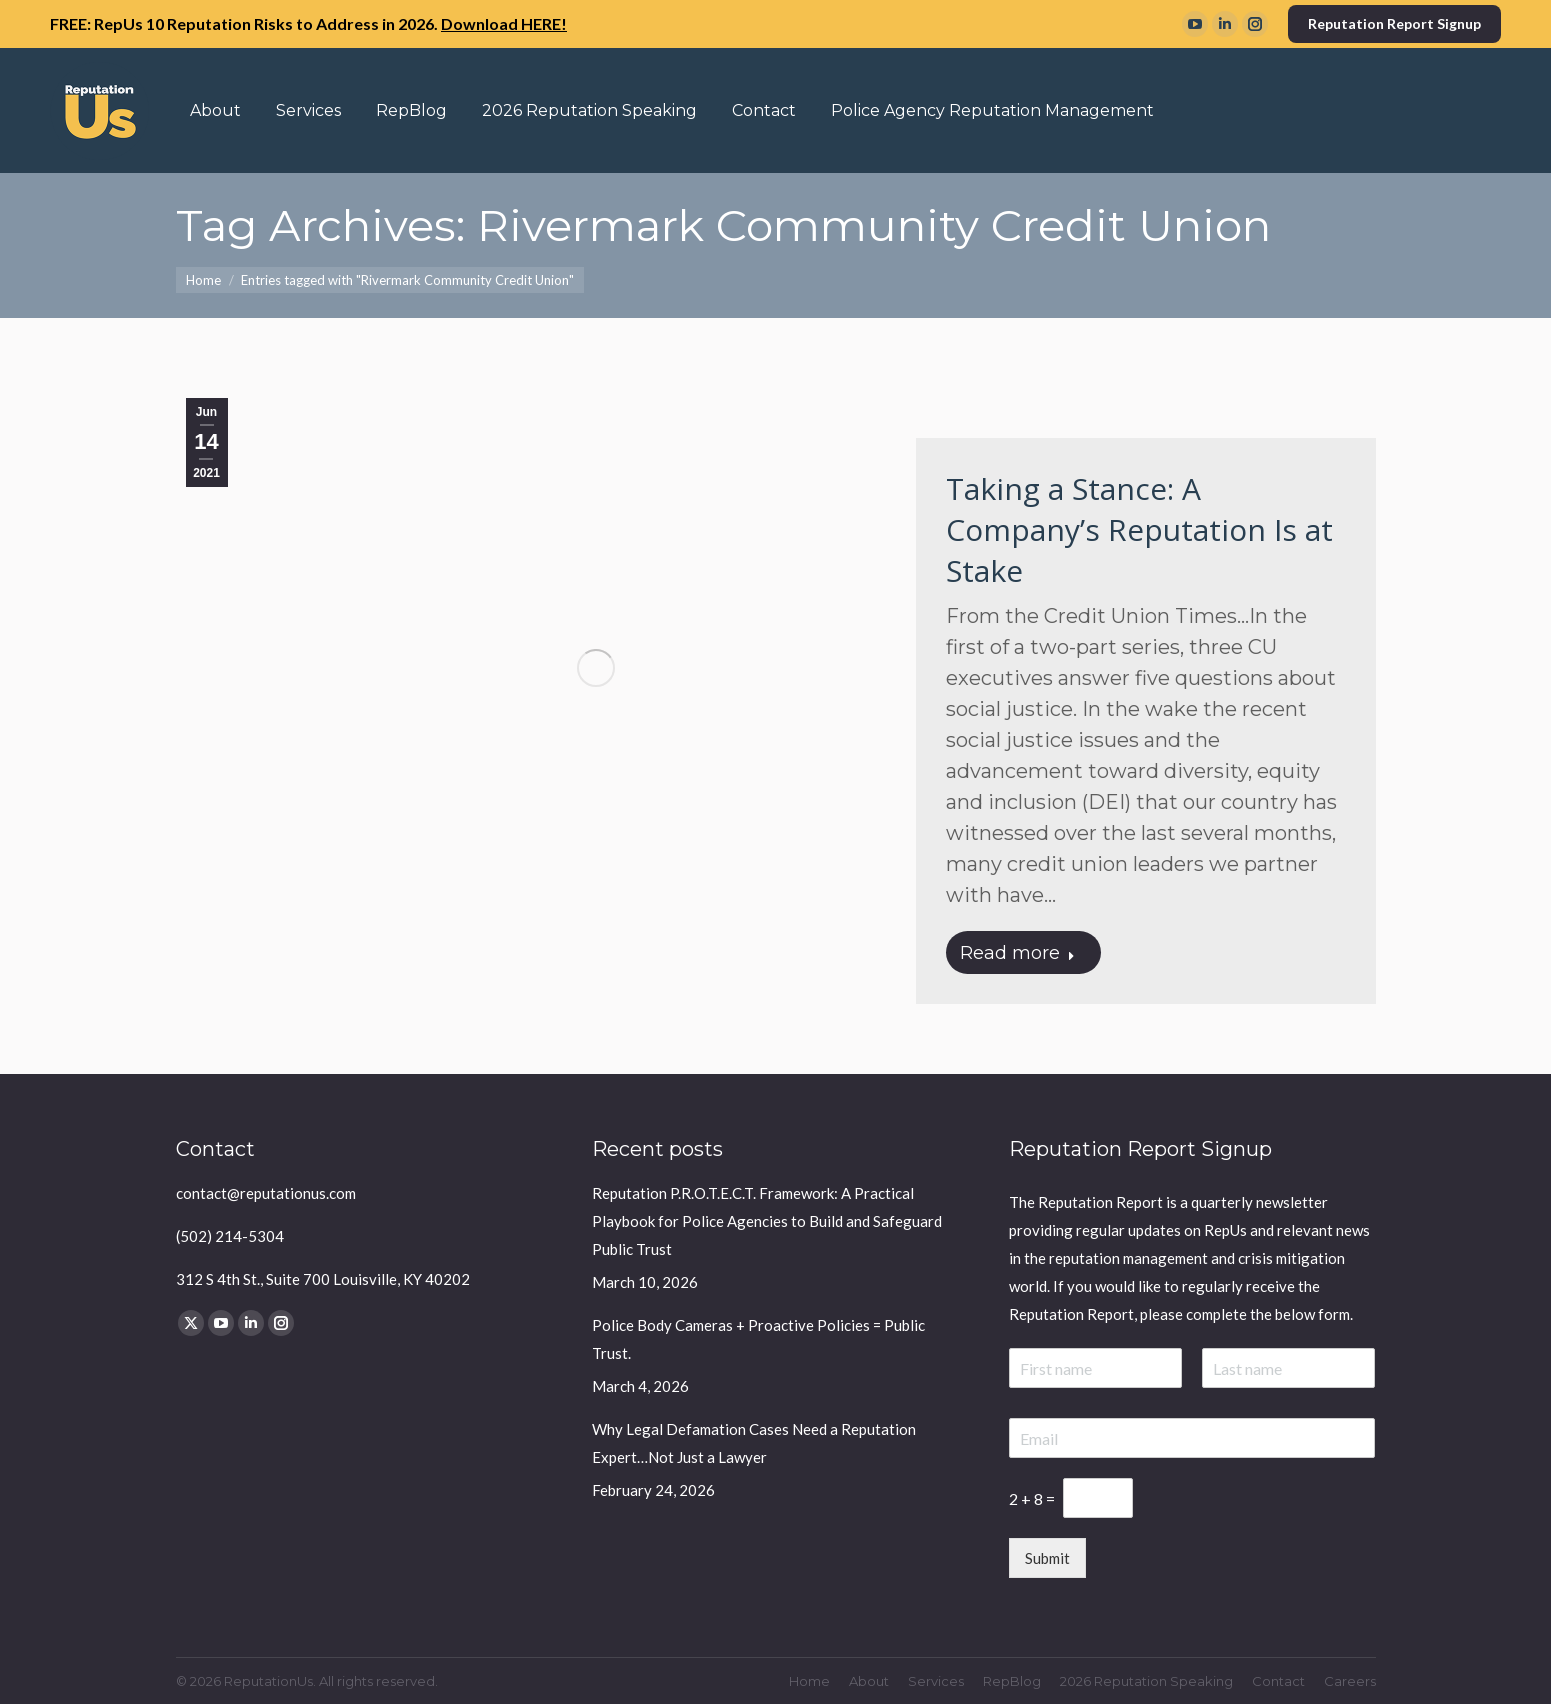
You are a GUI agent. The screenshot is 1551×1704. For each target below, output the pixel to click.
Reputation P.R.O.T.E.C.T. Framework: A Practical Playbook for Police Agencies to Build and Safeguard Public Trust (767, 1221)
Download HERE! (504, 23)
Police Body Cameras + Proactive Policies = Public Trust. (758, 1339)
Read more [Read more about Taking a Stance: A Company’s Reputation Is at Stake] (1017, 953)
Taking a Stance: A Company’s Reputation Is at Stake (1139, 529)
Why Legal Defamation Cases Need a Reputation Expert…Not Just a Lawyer (754, 1443)
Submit (1047, 1558)
